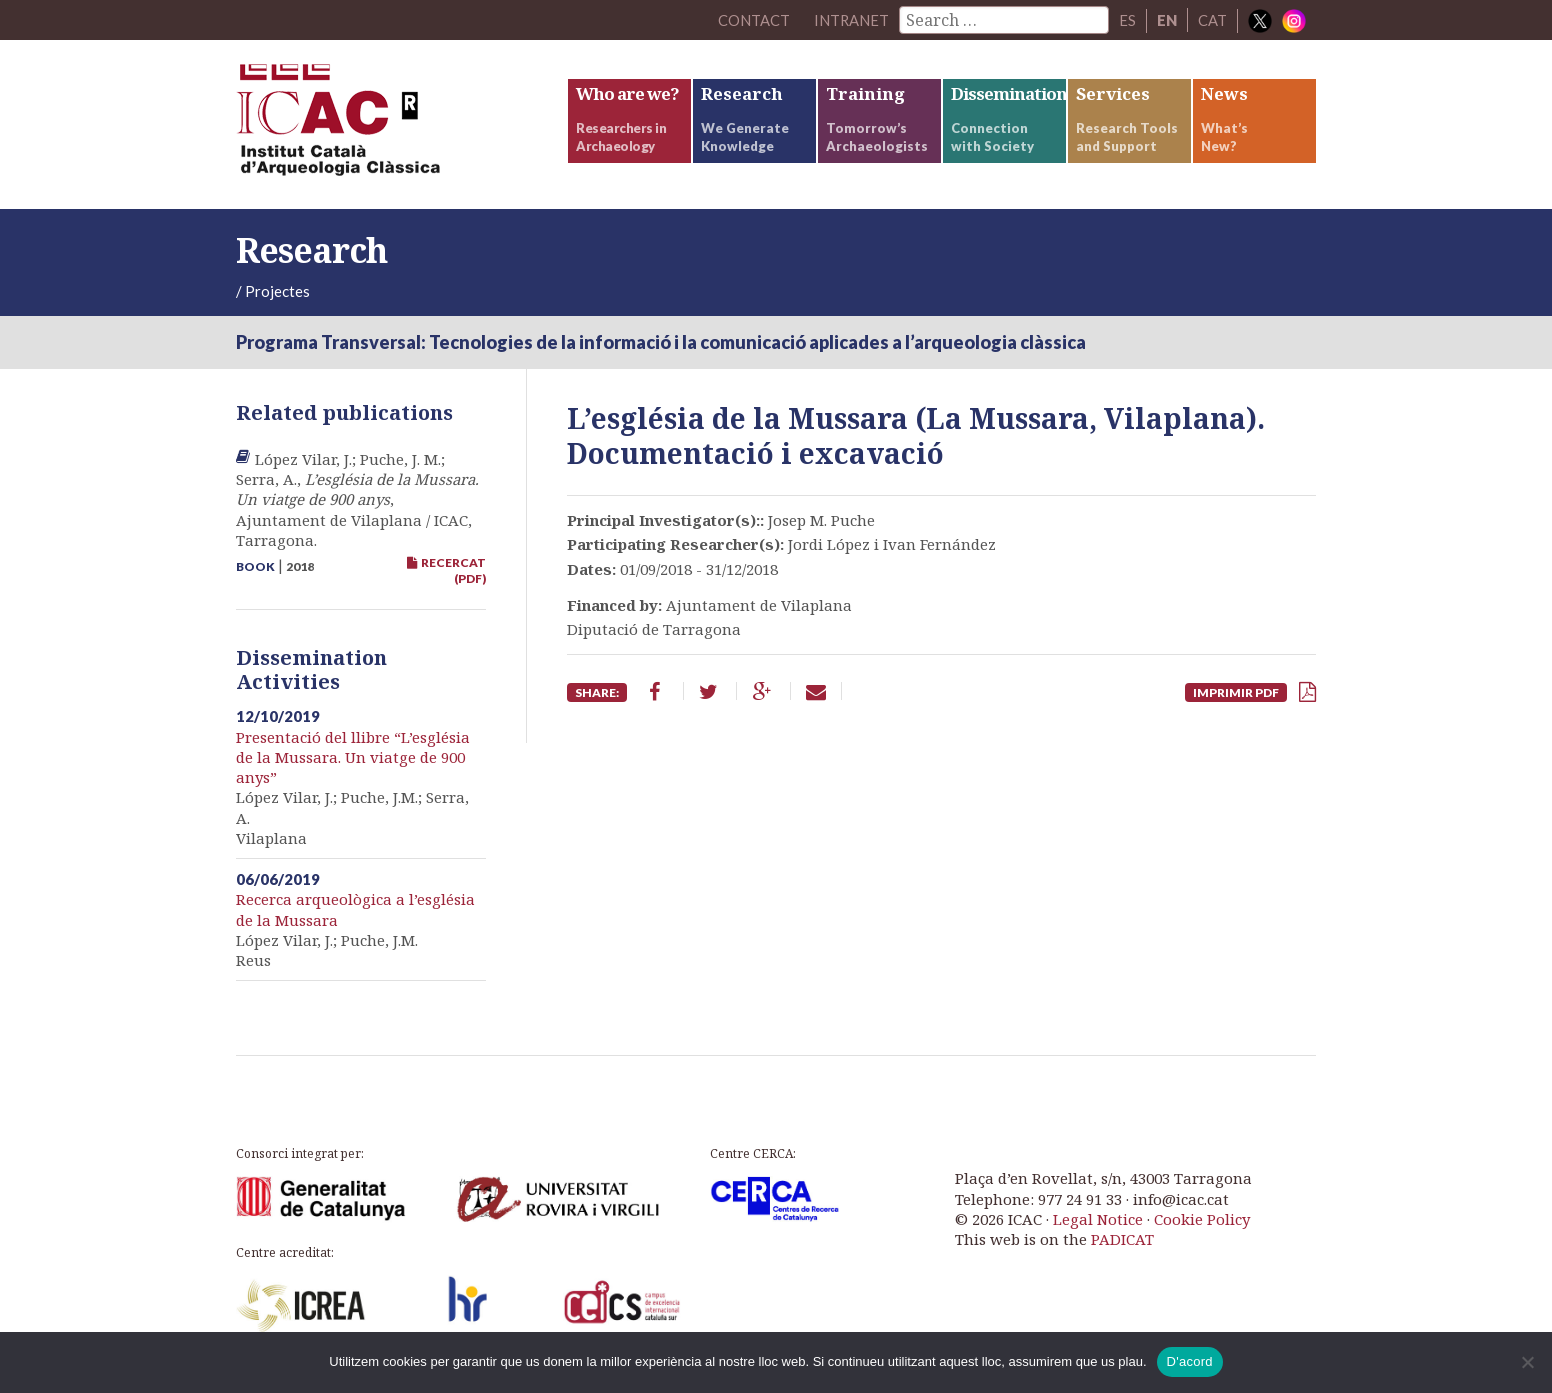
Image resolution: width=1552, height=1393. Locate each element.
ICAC (386, 126)
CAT (1212, 20)
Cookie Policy (1202, 1223)
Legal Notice (1098, 1223)
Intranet (851, 20)
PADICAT (1122, 1243)
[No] (1527, 1362)
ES (1127, 20)
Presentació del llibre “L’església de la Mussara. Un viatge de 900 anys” (353, 761)
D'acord (1190, 1361)
